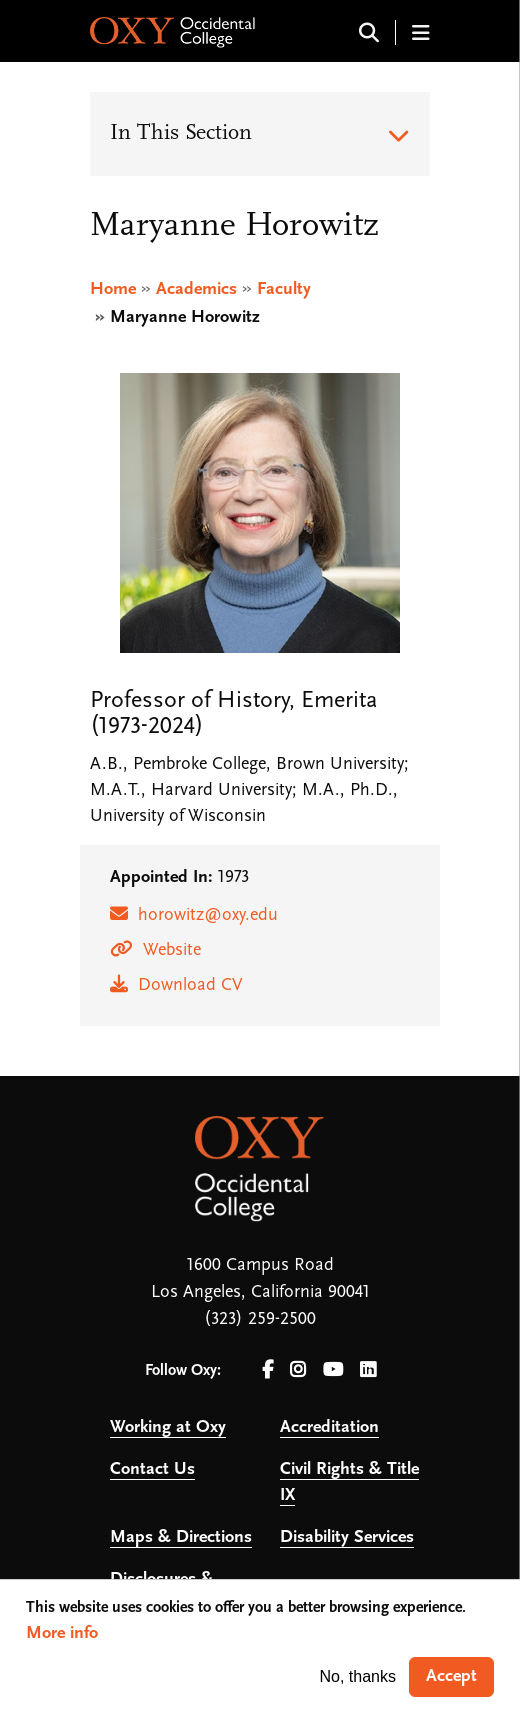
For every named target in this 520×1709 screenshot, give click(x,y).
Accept (451, 1676)
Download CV (190, 985)
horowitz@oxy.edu (208, 915)
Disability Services (347, 1537)
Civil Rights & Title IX (349, 1482)
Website (172, 950)
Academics (196, 289)
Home (113, 289)
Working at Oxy (168, 1427)
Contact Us (152, 1469)
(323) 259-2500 (260, 1319)
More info (62, 1633)
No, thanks (358, 1676)
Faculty (284, 289)
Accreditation (329, 1427)
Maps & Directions (181, 1537)
